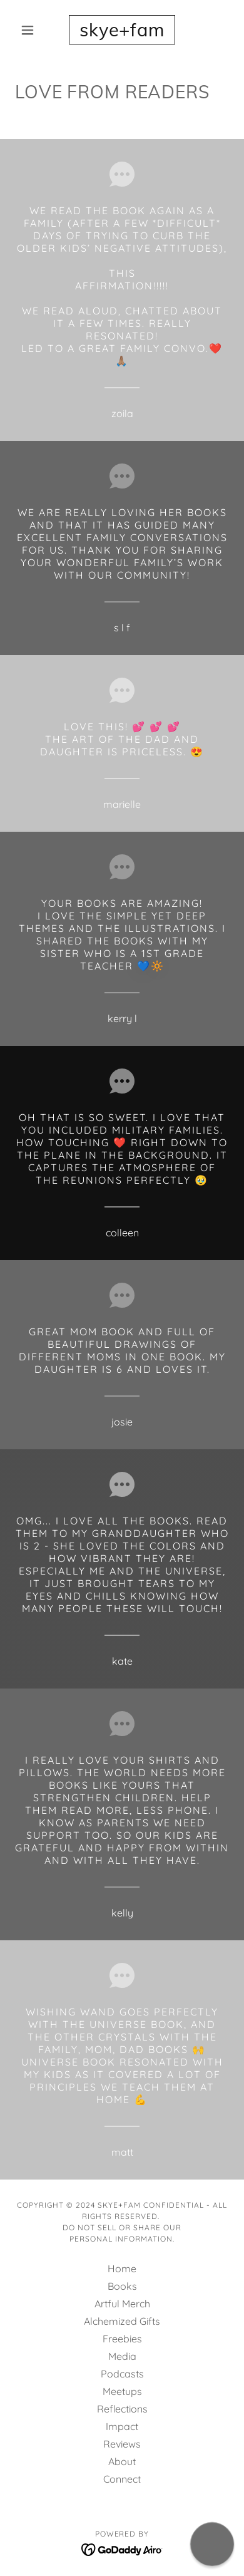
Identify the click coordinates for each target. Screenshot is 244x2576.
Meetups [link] (122, 2391)
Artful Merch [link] (122, 2303)
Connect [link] (122, 2479)
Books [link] (122, 2286)
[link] (121, 29)
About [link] (122, 2461)
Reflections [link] (122, 2409)
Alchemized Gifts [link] (122, 2321)
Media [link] (122, 2356)
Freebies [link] (122, 2338)
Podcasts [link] (122, 2373)
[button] (31, 30)
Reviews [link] (122, 2444)
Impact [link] (122, 2426)
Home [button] (122, 2268)
